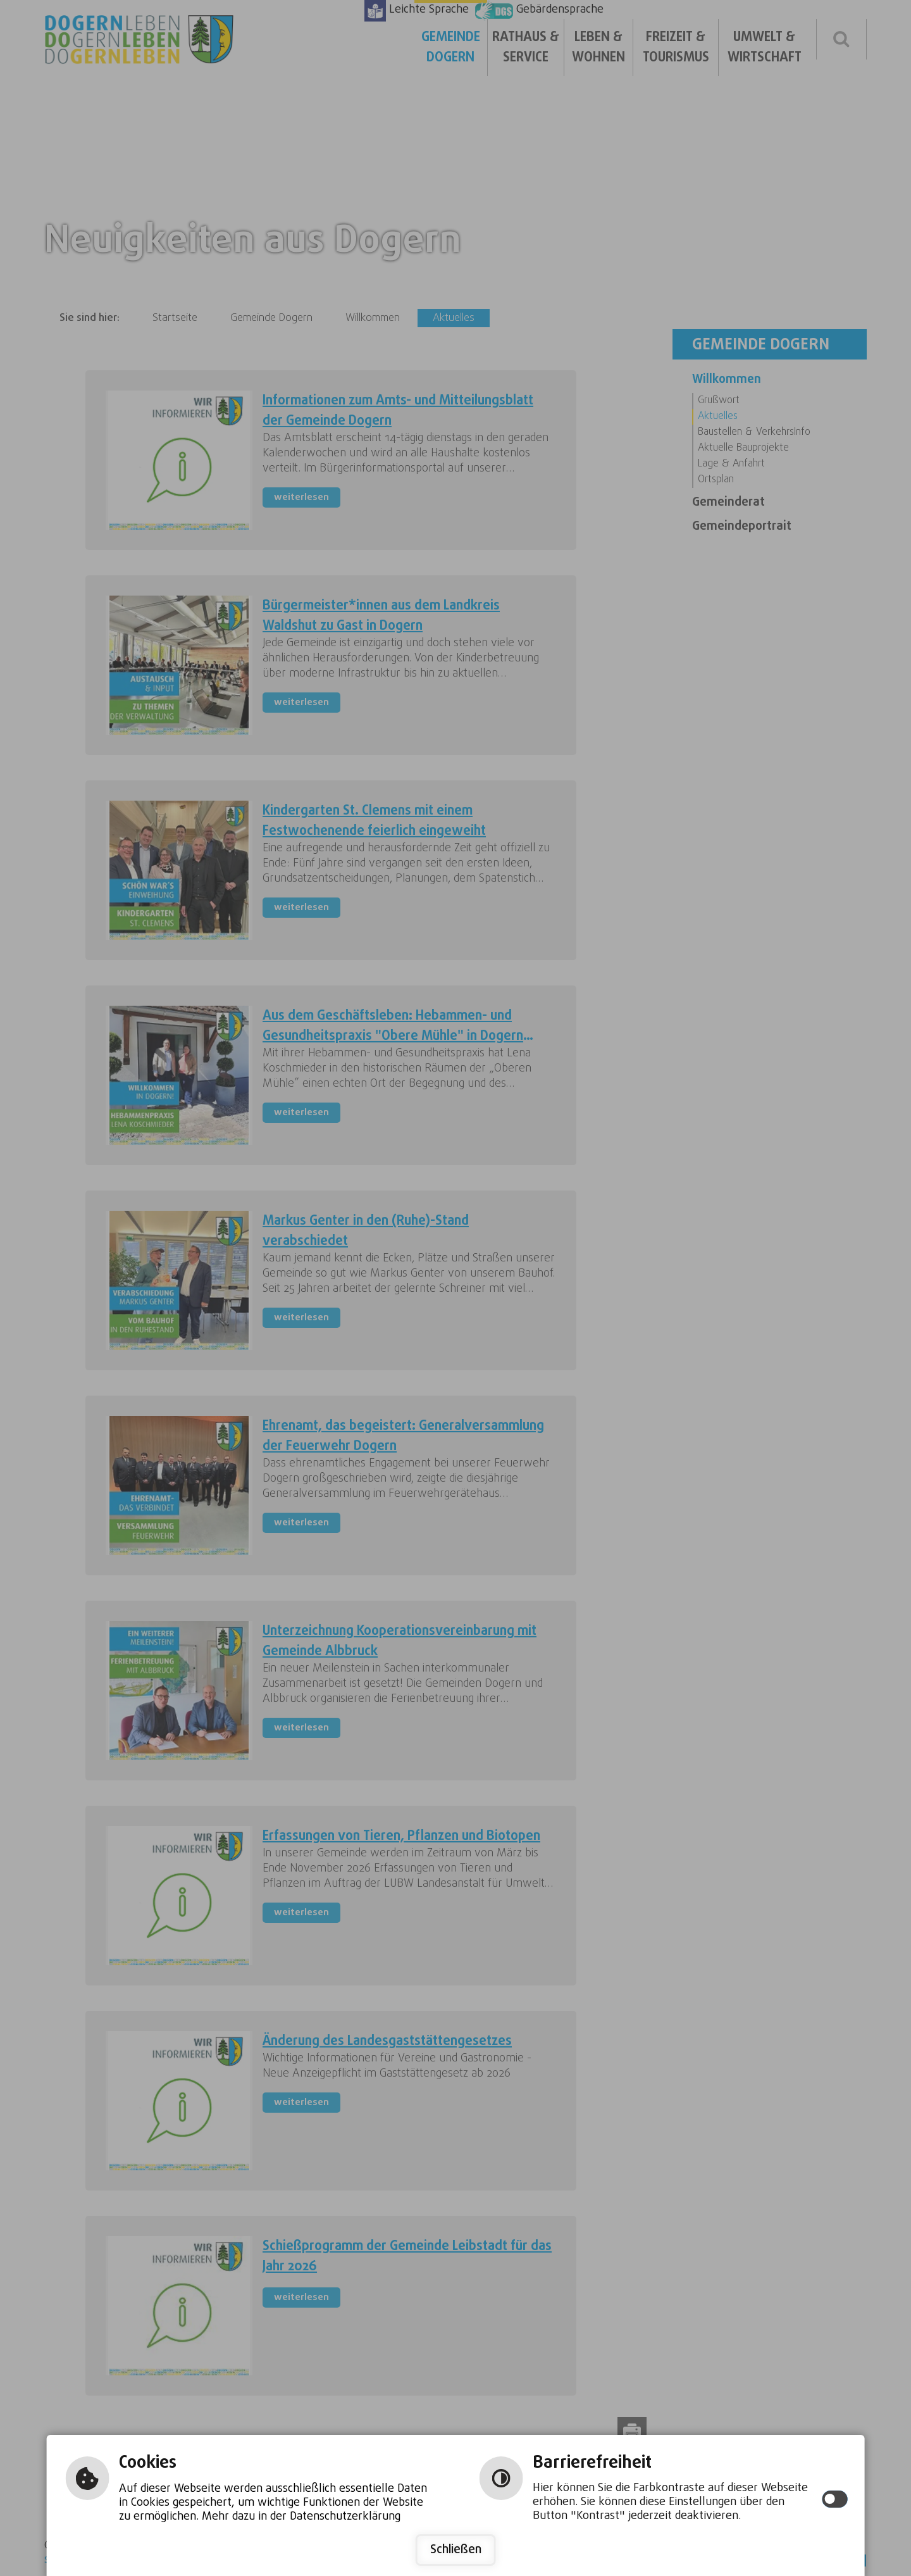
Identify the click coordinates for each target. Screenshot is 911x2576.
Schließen (455, 2550)
